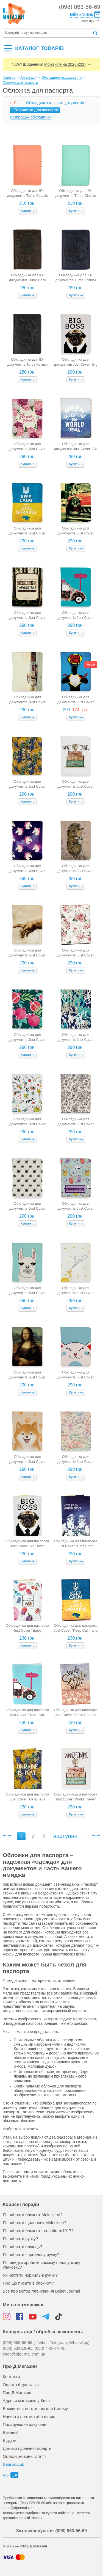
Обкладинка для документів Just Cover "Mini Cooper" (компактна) (75, 533)
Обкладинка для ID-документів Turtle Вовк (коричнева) (27, 280)
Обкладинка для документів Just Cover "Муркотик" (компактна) (75, 1377)
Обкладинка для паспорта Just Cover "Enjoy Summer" (27, 1630)
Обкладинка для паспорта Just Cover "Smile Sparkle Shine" (75, 1715)
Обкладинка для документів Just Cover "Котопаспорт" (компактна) (75, 1208)
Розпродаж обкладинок (30, 117)
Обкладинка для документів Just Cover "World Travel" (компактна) (75, 786)
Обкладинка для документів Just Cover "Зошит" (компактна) (27, 1124)
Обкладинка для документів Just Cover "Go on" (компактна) (75, 449)
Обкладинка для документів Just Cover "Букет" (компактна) (75, 955)
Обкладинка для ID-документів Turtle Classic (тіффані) (75, 196)
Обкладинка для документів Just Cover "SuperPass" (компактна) (75, 702)
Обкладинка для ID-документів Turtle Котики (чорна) (27, 364)
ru (6, 2475)
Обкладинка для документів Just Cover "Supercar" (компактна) (27, 702)
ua (14, 2475)
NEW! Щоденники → (51, 64)
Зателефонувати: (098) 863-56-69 (51, 2530)
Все (17, 103)
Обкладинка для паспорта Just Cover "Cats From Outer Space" (75, 1546)
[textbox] (47, 32)
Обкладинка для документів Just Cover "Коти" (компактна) (27, 1208)
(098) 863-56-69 (79, 7)
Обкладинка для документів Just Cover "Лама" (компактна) (27, 1293)
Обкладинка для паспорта (35, 110)
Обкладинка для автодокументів (55, 103)
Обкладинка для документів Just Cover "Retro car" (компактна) (75, 618)
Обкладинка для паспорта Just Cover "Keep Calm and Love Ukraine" (76, 1630)
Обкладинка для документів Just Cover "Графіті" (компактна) (75, 1040)
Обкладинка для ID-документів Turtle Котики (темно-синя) (75, 280)
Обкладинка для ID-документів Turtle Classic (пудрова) (27, 196)
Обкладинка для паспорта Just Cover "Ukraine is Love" (27, 1799)
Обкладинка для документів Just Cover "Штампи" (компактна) (75, 1462)
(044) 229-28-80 (32, 2503)
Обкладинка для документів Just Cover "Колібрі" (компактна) (75, 1124)
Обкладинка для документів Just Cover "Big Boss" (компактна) (76, 364)
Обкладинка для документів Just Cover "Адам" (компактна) (27, 955)
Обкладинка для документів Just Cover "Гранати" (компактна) (27, 1040)
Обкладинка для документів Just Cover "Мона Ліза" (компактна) (27, 1377)
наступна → (69, 1836)
